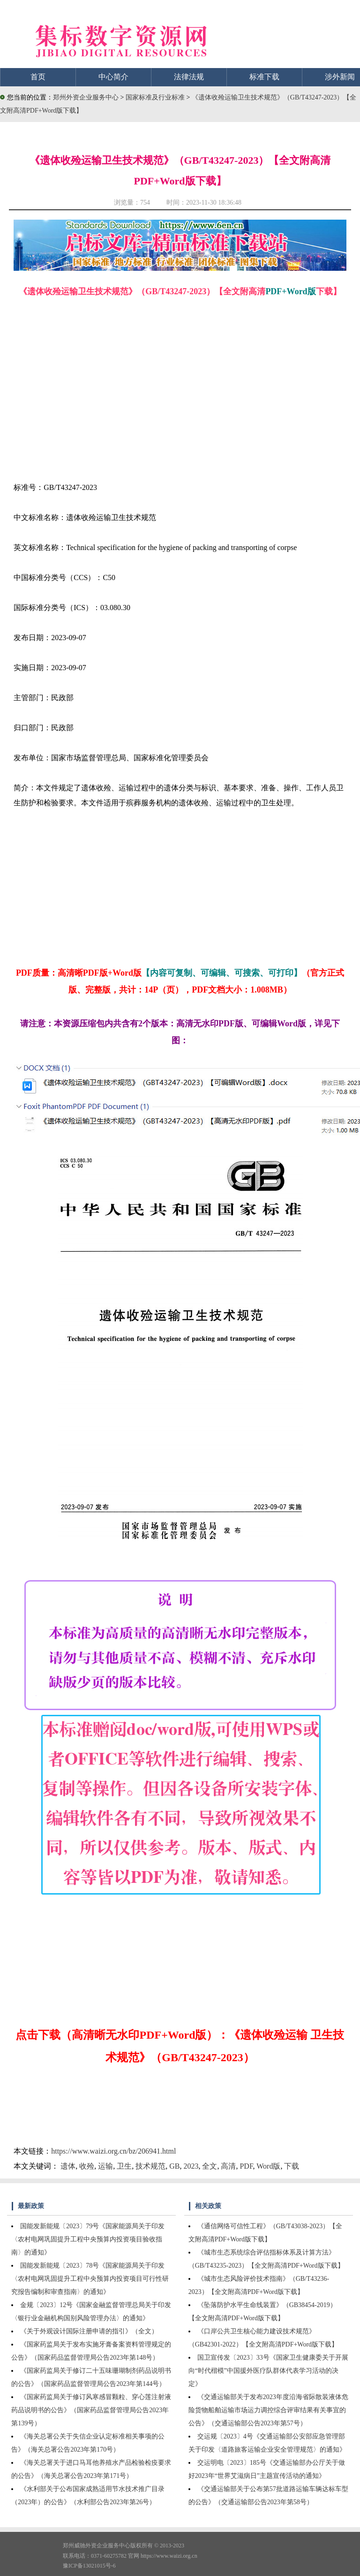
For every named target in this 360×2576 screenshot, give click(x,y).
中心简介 (113, 77)
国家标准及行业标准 (156, 97)
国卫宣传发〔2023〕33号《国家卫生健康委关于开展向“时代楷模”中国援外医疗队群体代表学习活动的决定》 (268, 2370)
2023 (190, 2166)
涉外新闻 (340, 77)
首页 (37, 77)
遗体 (67, 2166)
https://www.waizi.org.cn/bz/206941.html (113, 2151)
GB (174, 2166)
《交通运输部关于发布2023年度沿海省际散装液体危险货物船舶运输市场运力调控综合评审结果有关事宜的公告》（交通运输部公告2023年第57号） (268, 2410)
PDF (246, 2166)
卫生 (124, 2166)
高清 (228, 2166)
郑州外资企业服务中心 (86, 97)
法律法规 (189, 77)
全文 (209, 2166)
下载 (291, 2166)
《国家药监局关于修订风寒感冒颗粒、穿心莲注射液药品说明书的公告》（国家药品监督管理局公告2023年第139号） (91, 2410)
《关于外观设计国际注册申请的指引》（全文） (89, 2331)
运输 (105, 2166)
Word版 (268, 2166)
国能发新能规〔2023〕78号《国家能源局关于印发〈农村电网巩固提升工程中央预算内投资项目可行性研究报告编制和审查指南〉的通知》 (90, 2278)
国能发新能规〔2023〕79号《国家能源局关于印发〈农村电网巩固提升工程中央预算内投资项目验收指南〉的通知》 (88, 2239)
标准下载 (264, 77)
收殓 (86, 2166)
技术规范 (150, 2166)
